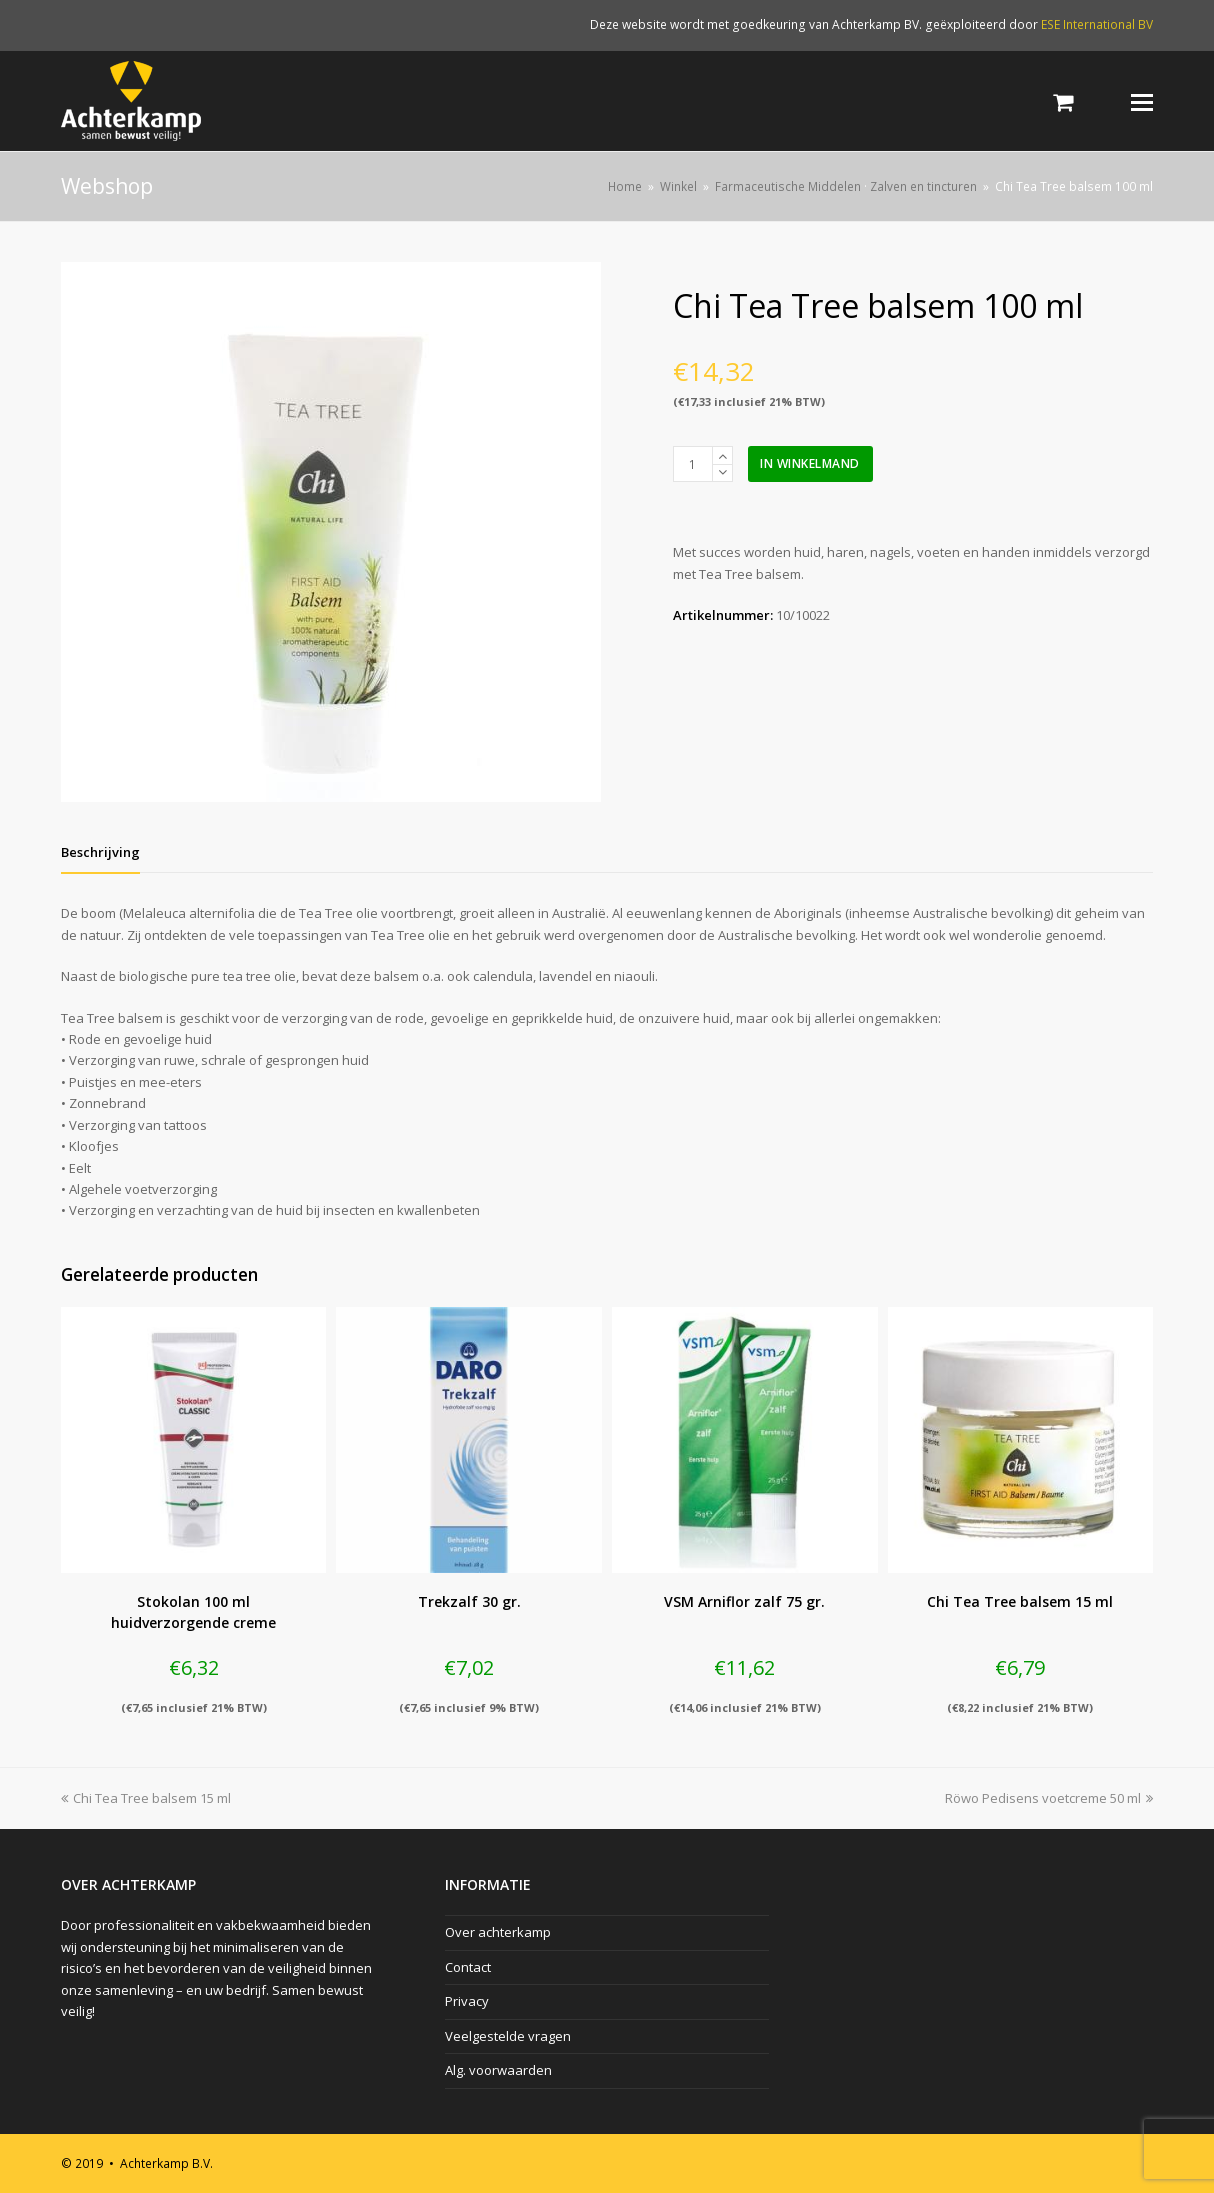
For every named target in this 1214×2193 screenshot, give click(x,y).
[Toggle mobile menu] (1142, 101)
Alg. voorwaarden (498, 2070)
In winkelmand (810, 463)
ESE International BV (1097, 24)
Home (625, 186)
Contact (468, 1967)
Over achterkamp (498, 1932)
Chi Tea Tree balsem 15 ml (146, 1798)
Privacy (467, 2001)
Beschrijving (100, 852)
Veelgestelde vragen (508, 2036)
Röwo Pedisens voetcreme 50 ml (1049, 1798)
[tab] (100, 852)
